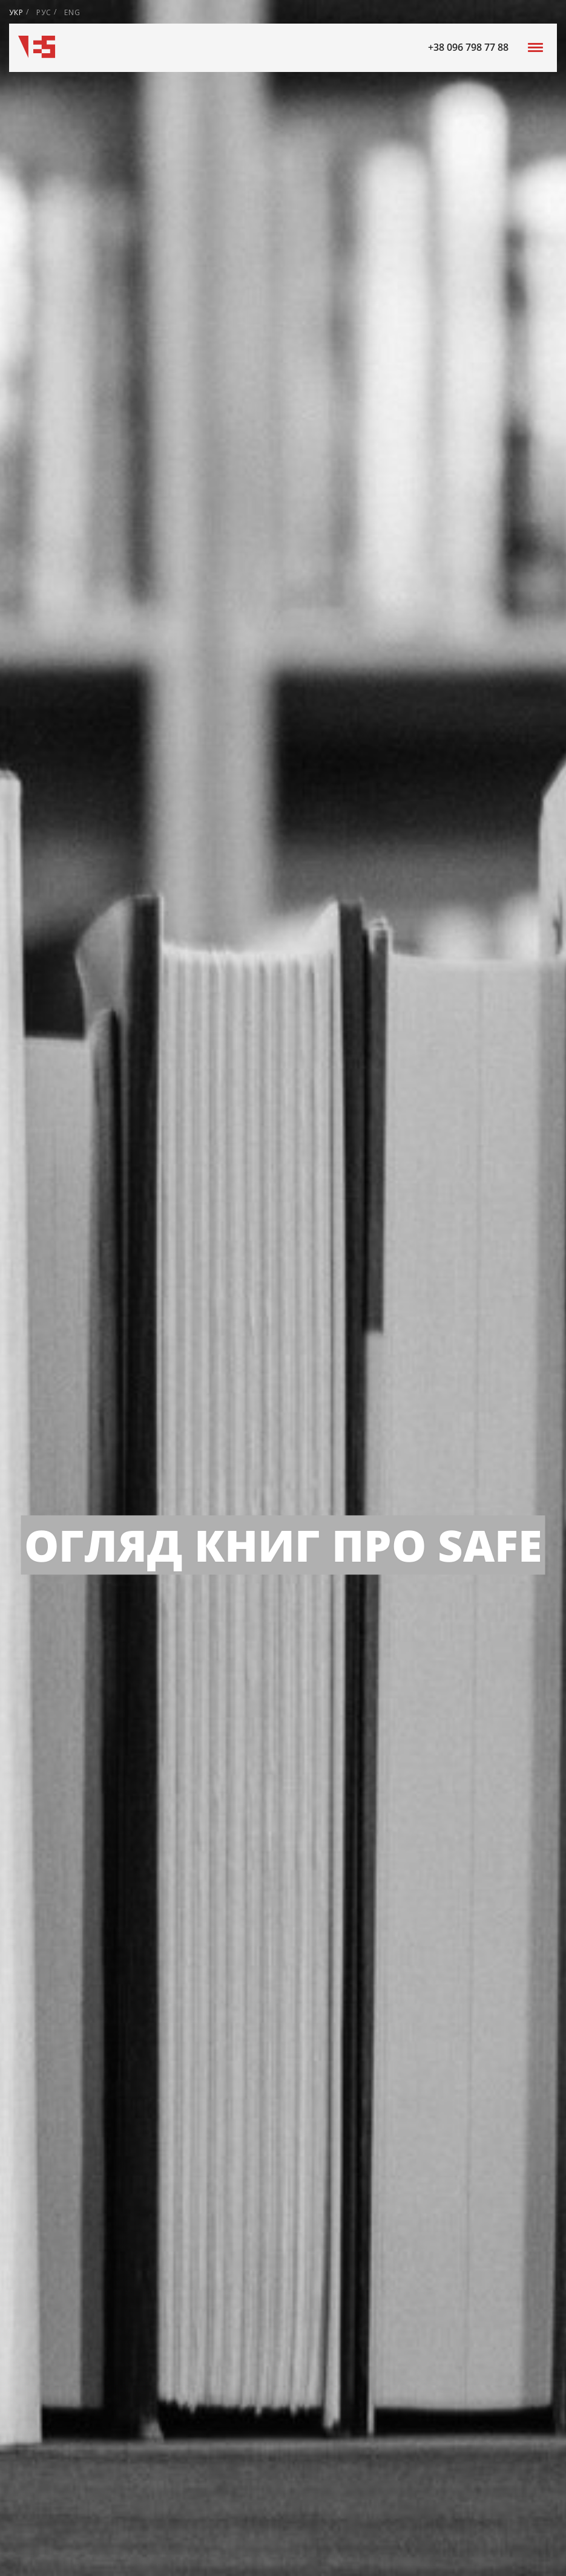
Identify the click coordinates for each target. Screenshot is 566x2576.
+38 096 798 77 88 (468, 47)
